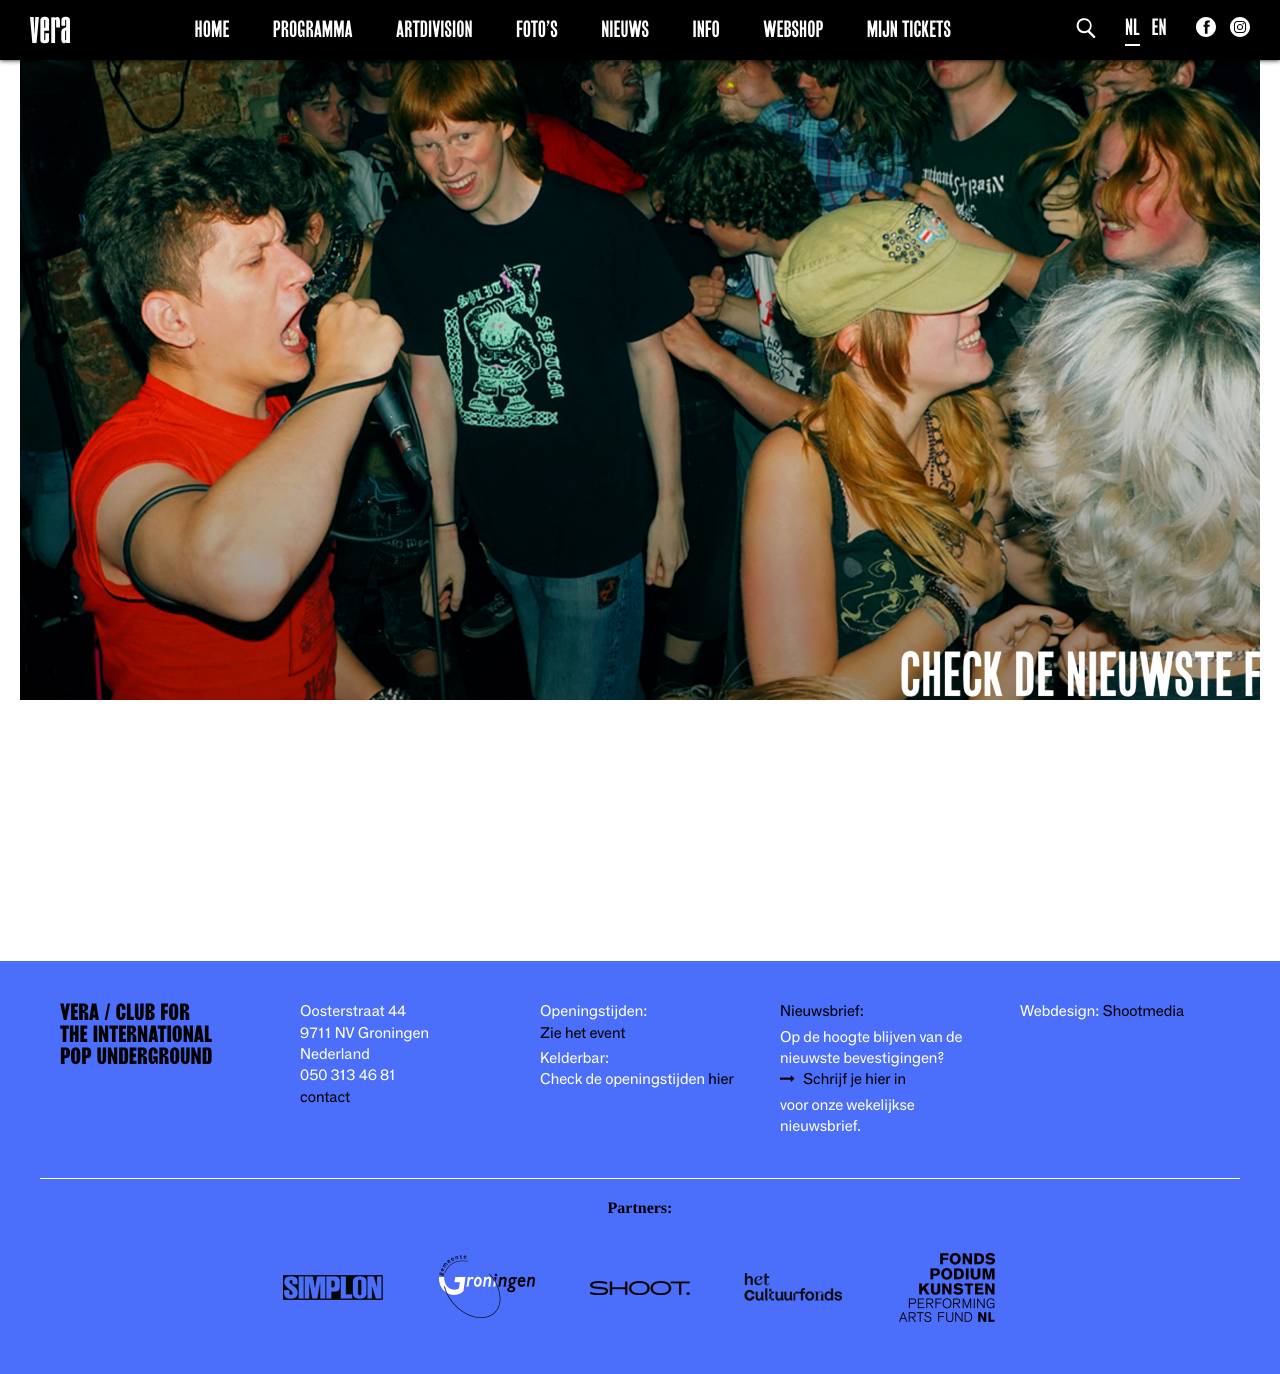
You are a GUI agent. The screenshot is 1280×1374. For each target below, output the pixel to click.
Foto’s (537, 29)
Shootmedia (1144, 1011)
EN (1159, 27)
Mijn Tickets (909, 29)
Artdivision (434, 29)
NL (1132, 27)
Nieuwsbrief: (822, 1011)
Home (212, 29)
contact (325, 1097)
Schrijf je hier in (854, 1079)
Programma (313, 29)
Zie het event (582, 1033)
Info (705, 29)
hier (720, 1079)
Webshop (793, 29)
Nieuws (625, 29)
